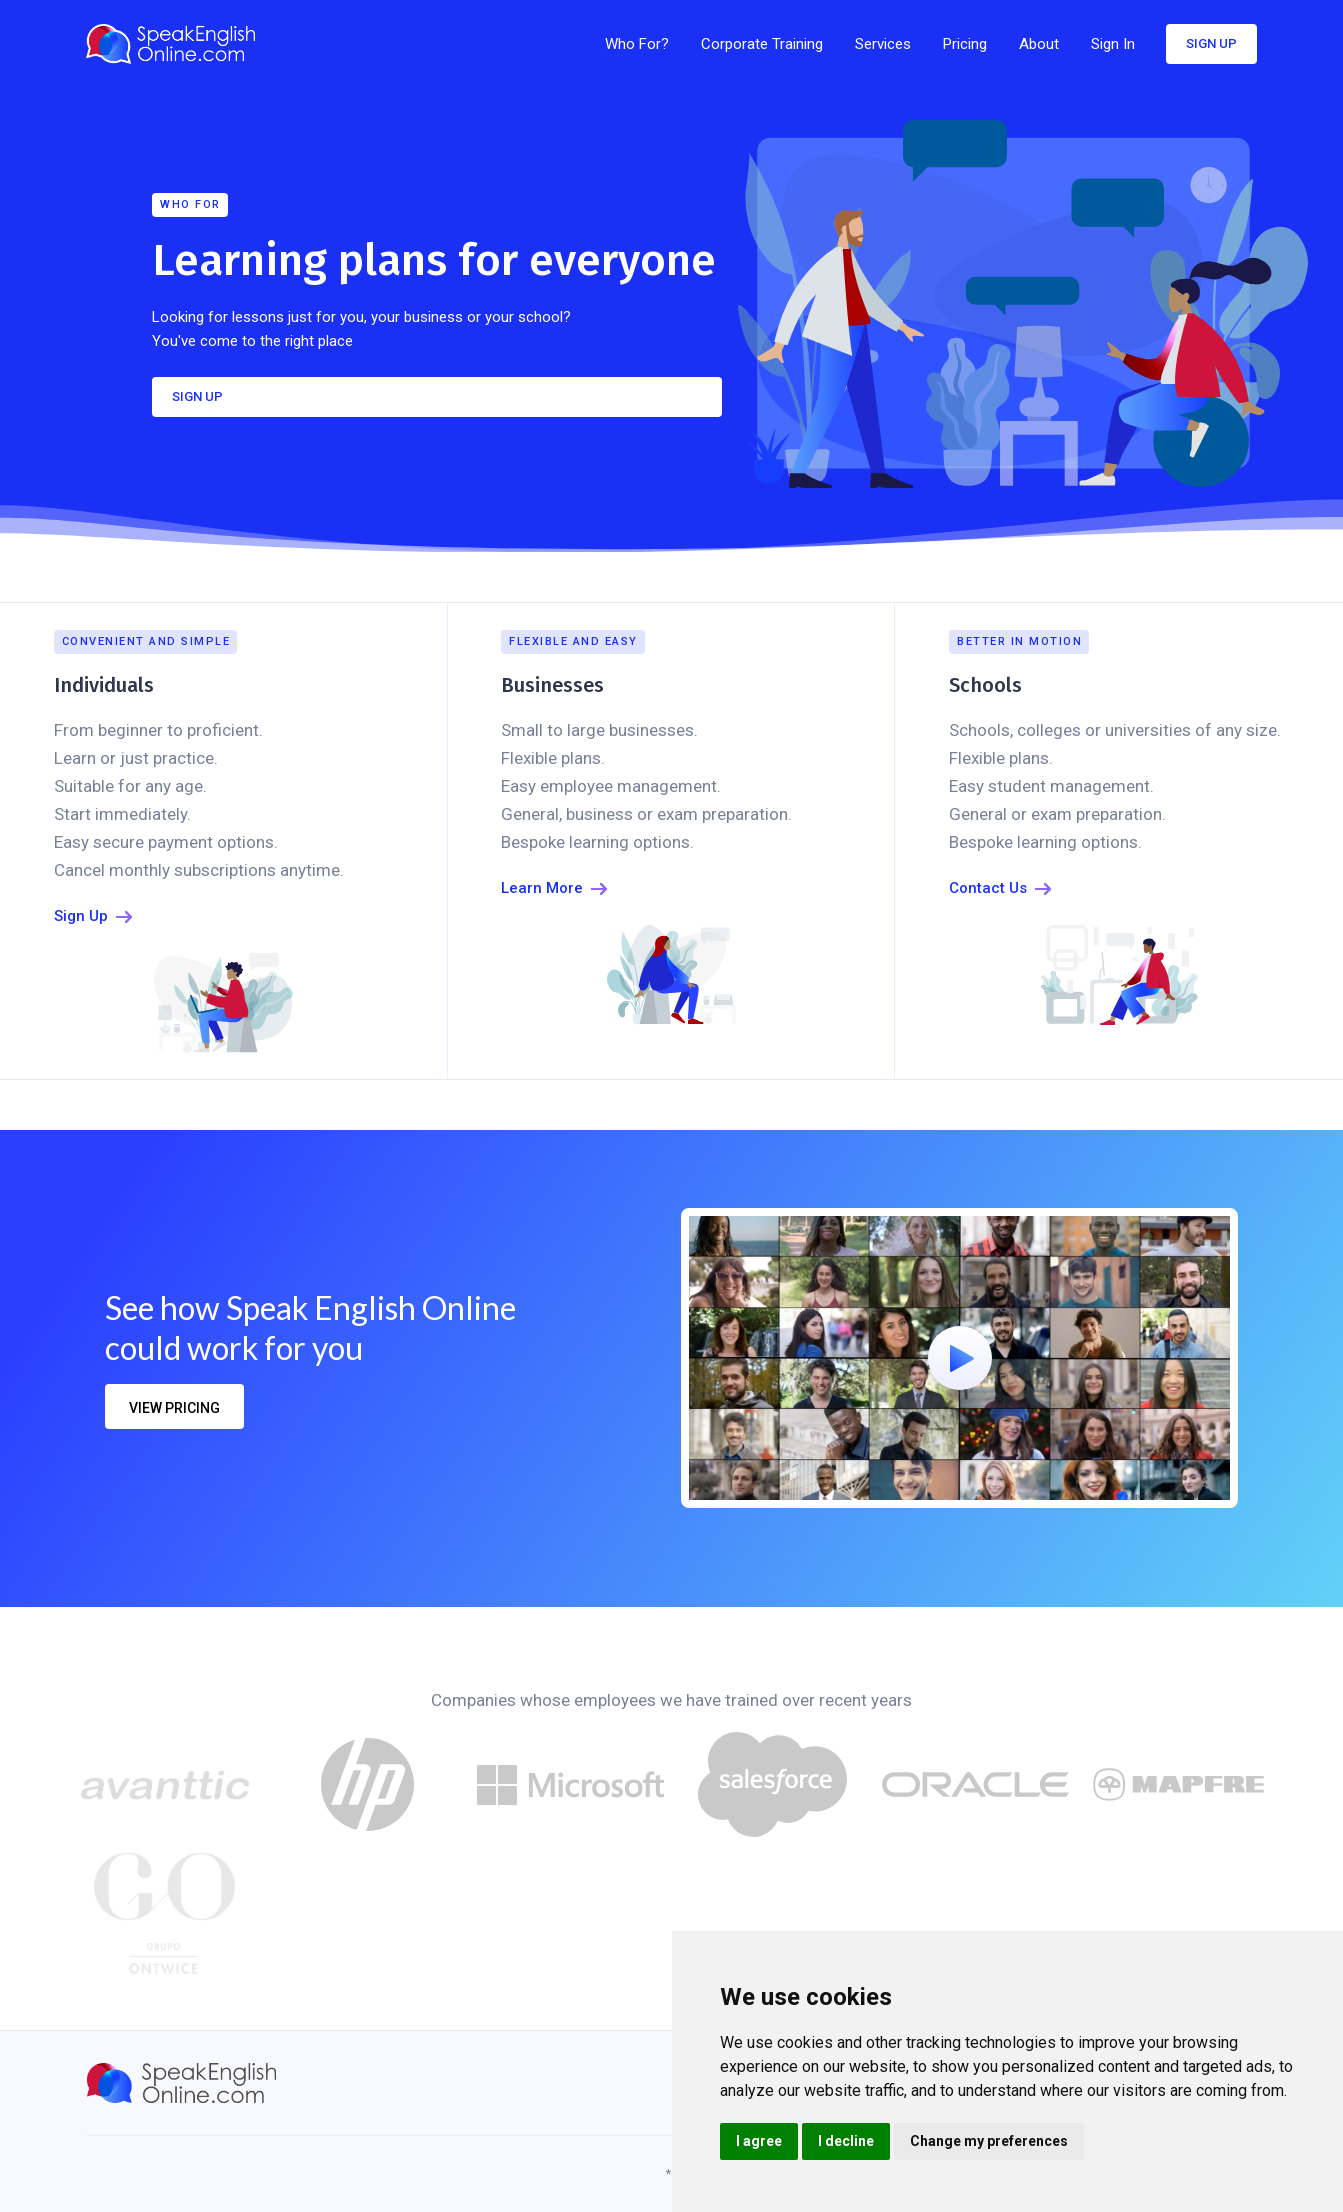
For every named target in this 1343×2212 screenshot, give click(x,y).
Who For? (637, 44)
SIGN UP (197, 396)
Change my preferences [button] (989, 2141)
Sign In (1113, 44)
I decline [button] (846, 2141)
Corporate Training (762, 44)
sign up (1211, 43)
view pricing (174, 1408)
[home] (177, 44)
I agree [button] (759, 2141)
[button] (883, 44)
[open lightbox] (959, 1358)
